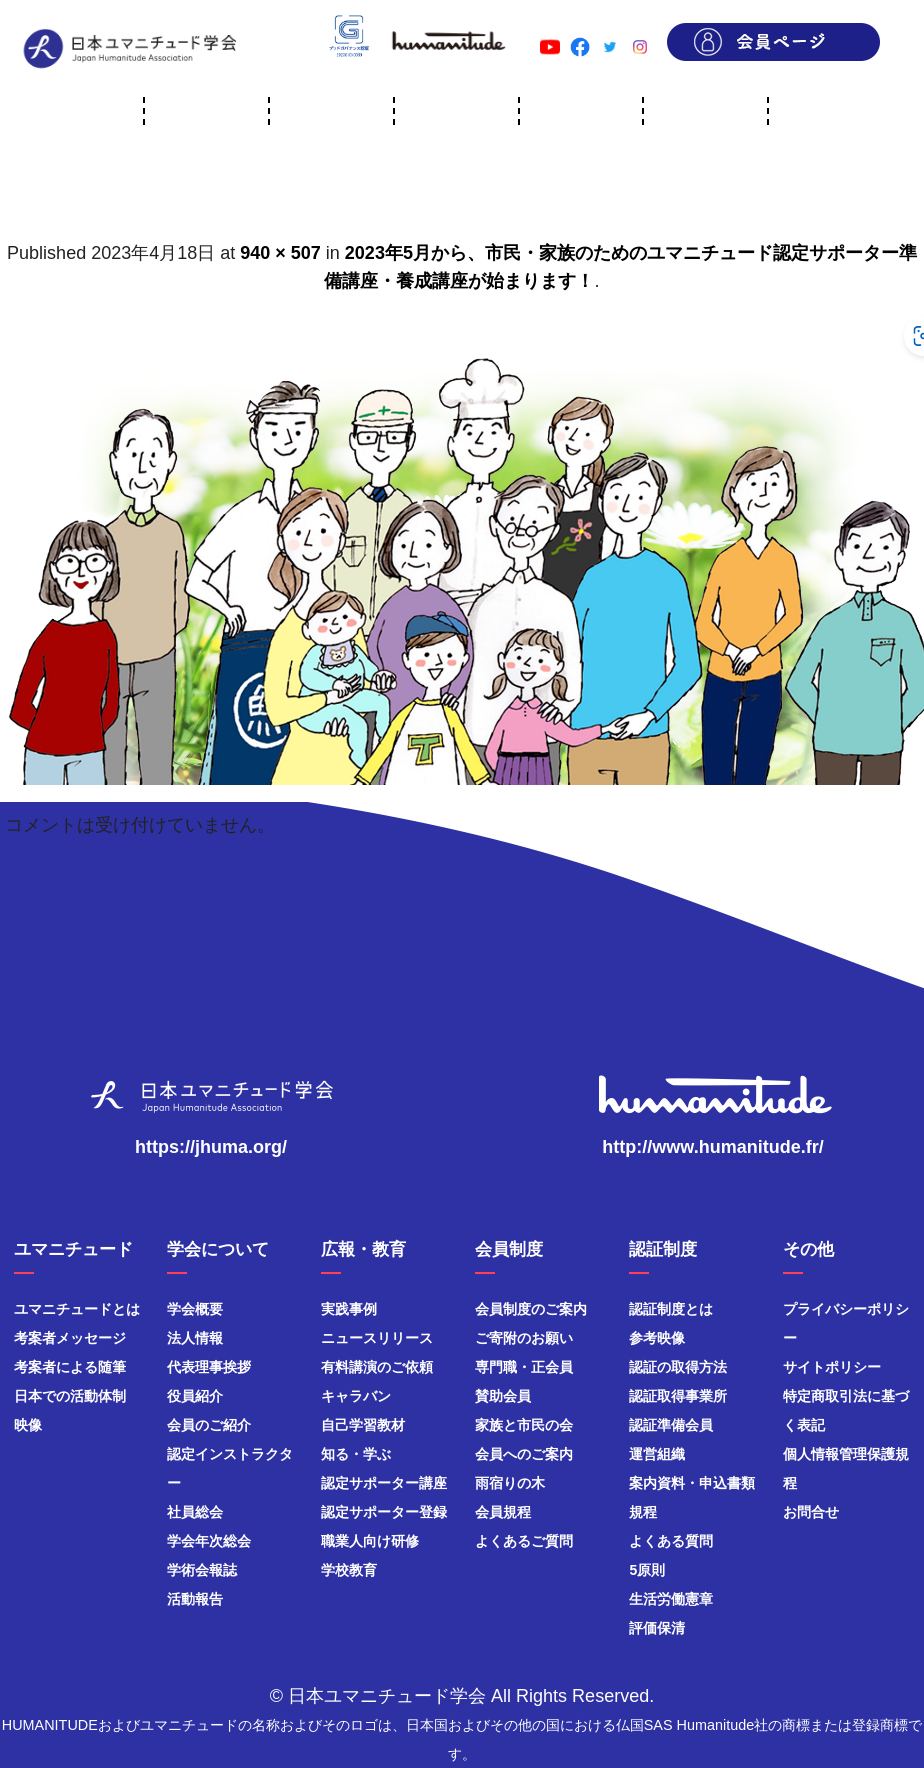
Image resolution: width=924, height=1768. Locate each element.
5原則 (647, 1570)
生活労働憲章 (671, 1599)
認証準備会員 (671, 1425)
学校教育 (349, 1570)
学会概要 (195, 1309)
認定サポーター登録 (384, 1512)
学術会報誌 (202, 1570)
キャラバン (356, 1396)
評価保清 (657, 1628)
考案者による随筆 (70, 1367)
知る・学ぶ (356, 1454)
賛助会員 (503, 1396)
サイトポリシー (832, 1367)
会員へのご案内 (524, 1454)
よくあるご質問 (524, 1541)
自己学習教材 (363, 1425)
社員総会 (195, 1512)
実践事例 (349, 1309)
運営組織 (657, 1454)
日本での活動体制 (70, 1396)
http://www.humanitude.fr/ (712, 1147)
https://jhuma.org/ (211, 1147)
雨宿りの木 (510, 1483)
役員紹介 (195, 1396)
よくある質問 (671, 1541)
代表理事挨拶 (209, 1367)
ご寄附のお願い (524, 1338)
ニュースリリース (377, 1338)
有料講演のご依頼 (377, 1367)
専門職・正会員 (524, 1367)
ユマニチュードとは (77, 1309)
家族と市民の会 (524, 1425)
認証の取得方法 (678, 1367)
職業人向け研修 (370, 1541)
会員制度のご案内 (531, 1309)
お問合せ (811, 1512)
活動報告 (195, 1599)
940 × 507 (280, 253)
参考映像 (657, 1338)
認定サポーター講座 (384, 1483)
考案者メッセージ (70, 1338)
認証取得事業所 (678, 1396)
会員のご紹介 (209, 1425)
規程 (643, 1512)
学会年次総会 (209, 1541)
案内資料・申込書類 (692, 1483)
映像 (28, 1425)
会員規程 (503, 1512)
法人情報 (195, 1338)
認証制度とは (671, 1309)
